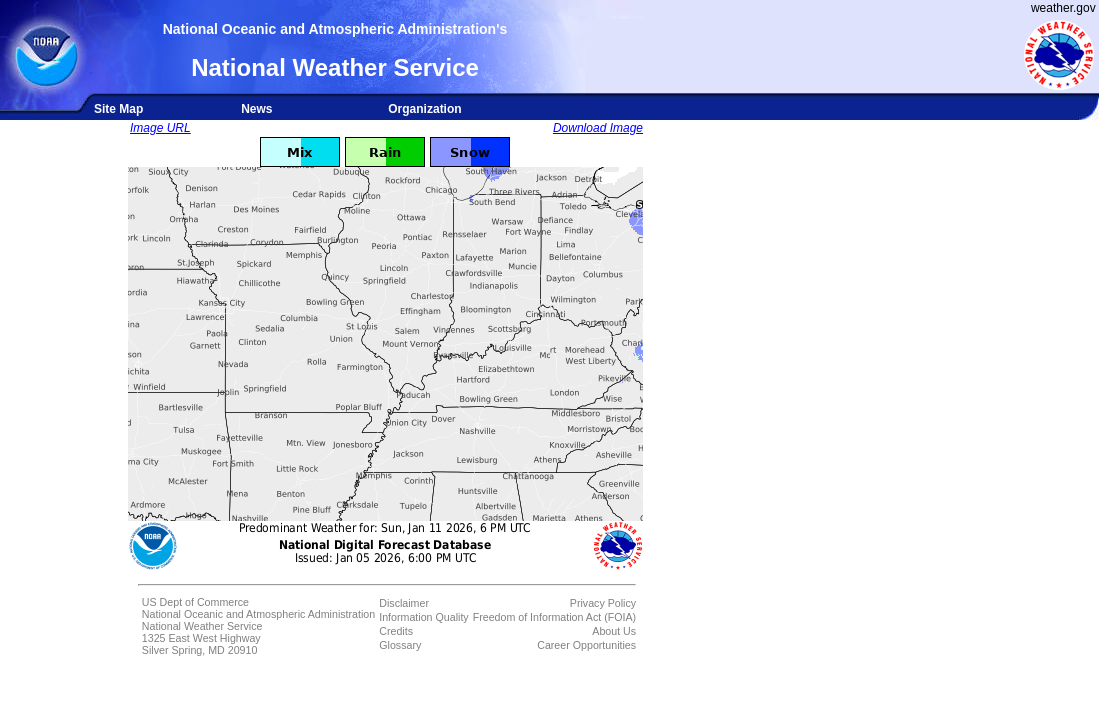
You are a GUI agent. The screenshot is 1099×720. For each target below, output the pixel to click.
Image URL (160, 128)
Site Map (118, 109)
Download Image (598, 128)
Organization (424, 109)
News (256, 109)
